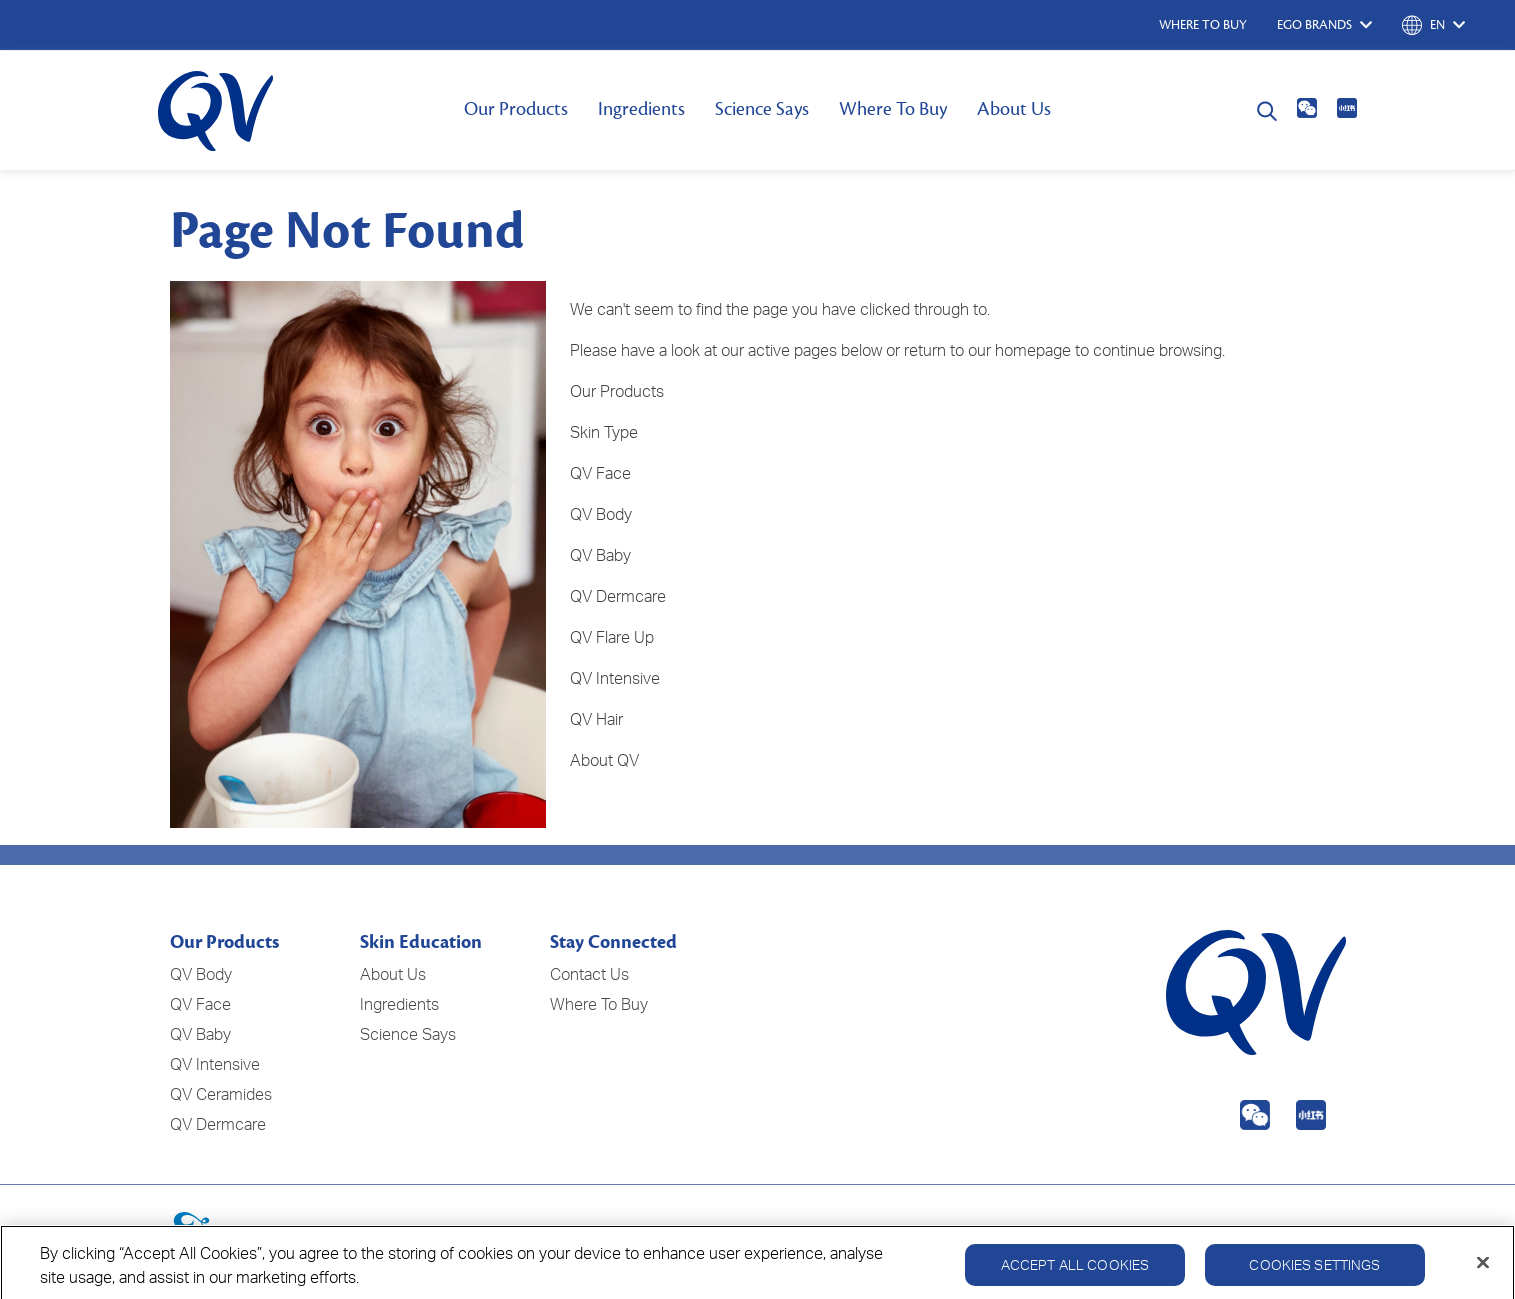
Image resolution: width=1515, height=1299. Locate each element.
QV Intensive (615, 678)
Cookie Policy (1218, 1237)
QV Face (600, 473)
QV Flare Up (612, 637)
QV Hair (596, 719)
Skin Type (604, 432)
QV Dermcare (618, 596)
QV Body (601, 514)
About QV (604, 760)
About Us (1014, 109)
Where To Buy (893, 109)
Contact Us (589, 974)
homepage (1033, 350)
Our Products (516, 109)
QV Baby (200, 1034)
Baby (613, 555)
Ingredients (641, 109)
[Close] (1483, 1276)
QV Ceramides (221, 1094)
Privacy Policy (1103, 1237)
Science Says (762, 109)
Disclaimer (1321, 1237)
